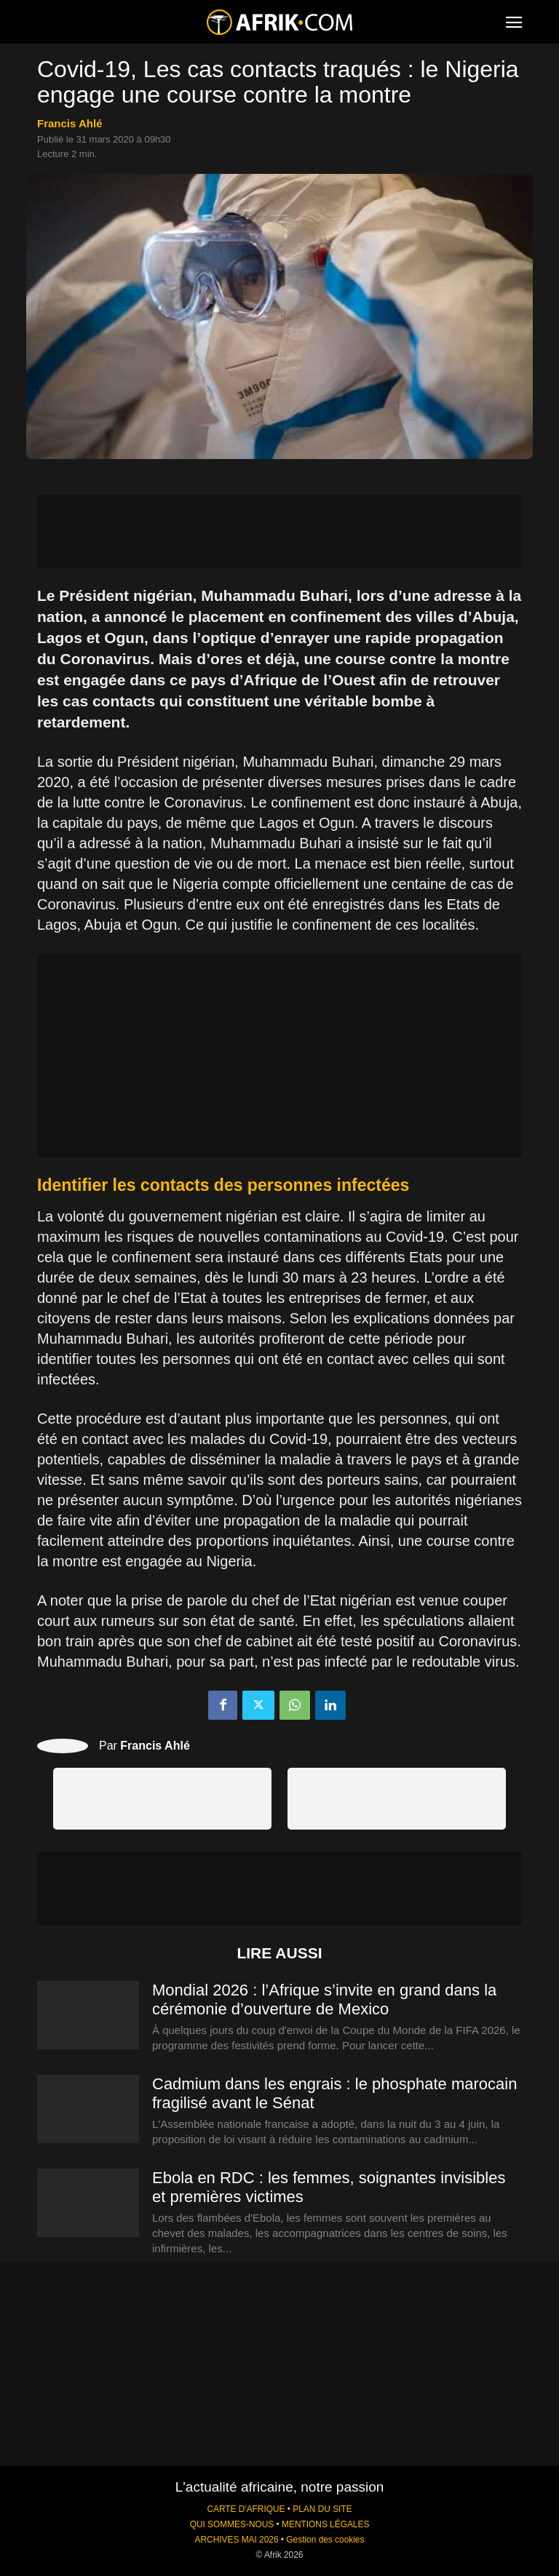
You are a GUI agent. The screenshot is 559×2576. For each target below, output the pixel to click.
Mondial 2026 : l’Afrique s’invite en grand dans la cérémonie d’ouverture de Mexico (324, 1999)
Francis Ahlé (69, 123)
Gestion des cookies (325, 2540)
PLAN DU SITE (322, 2509)
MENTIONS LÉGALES (325, 2524)
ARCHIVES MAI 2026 (237, 2540)
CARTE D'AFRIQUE (246, 2509)
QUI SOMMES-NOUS (232, 2524)
